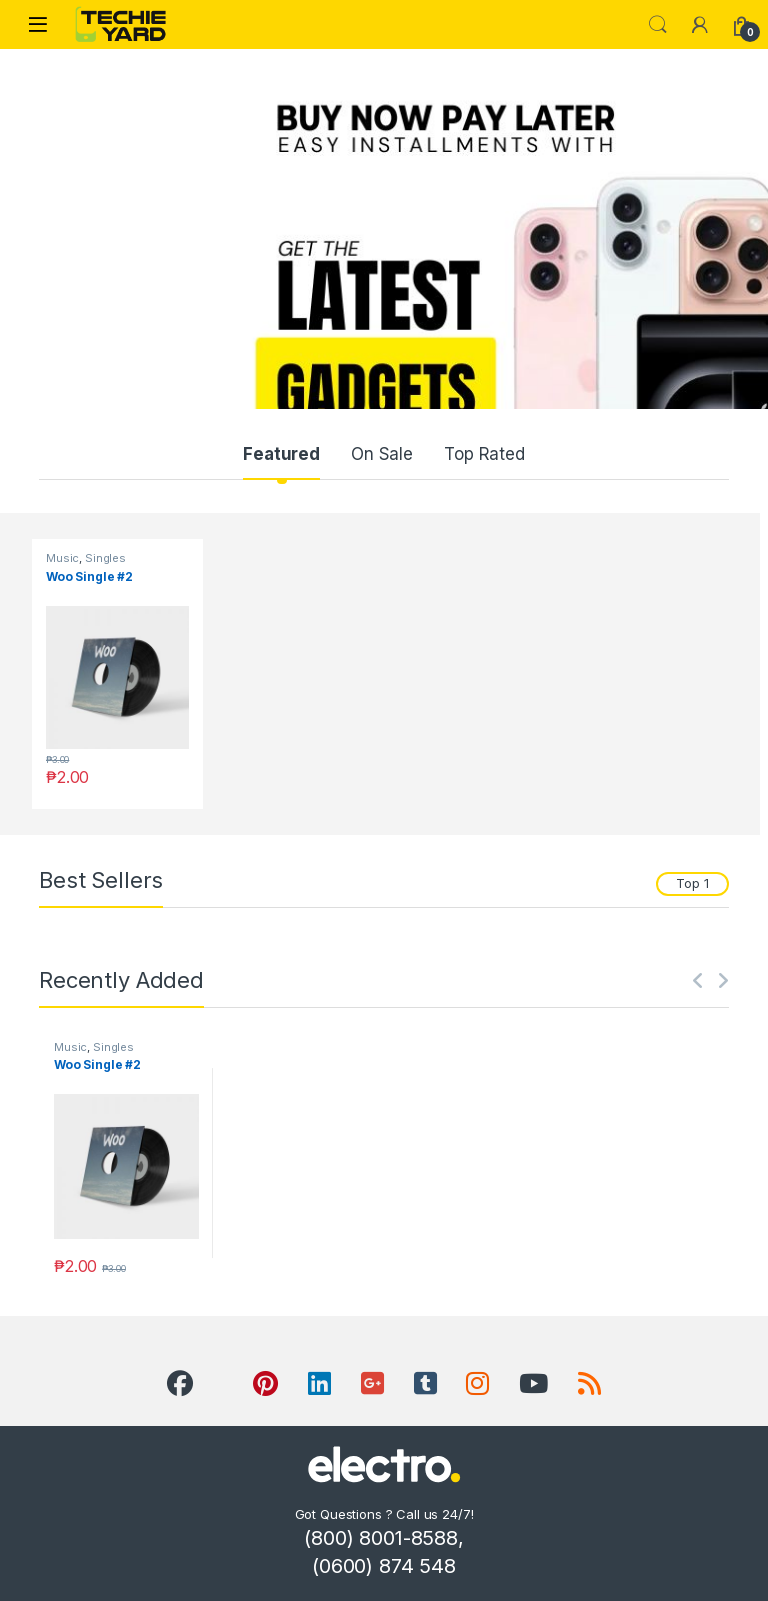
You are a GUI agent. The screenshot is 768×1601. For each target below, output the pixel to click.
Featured (281, 454)
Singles (105, 558)
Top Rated (484, 454)
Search (658, 25)
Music (62, 558)
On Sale (382, 454)
